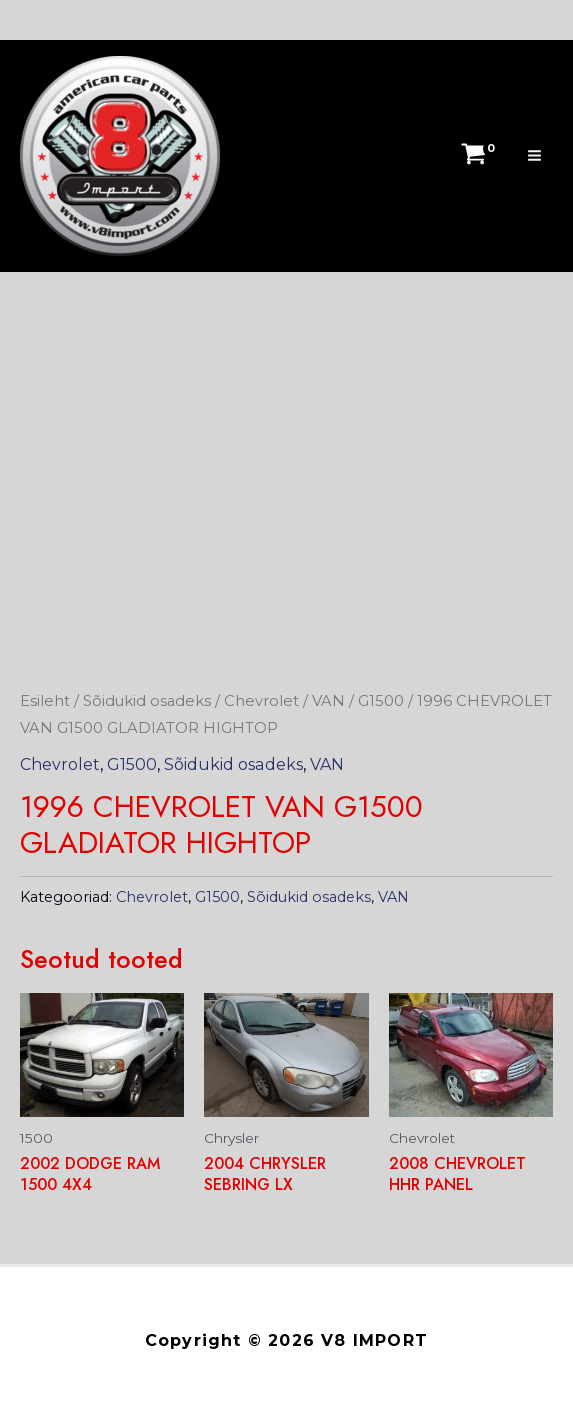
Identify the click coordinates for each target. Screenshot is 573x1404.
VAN (329, 701)
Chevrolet (262, 701)
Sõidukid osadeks (147, 701)
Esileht (45, 701)
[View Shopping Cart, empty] (474, 156)
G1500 (382, 701)
